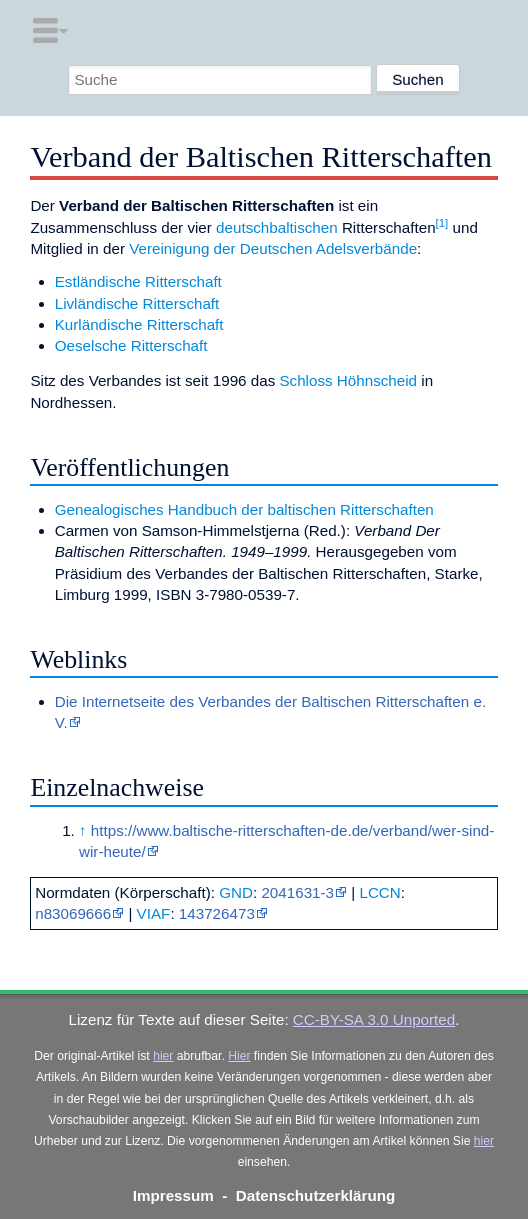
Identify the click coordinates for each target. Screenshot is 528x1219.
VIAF (154, 913)
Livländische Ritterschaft (137, 303)
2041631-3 (297, 892)
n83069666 (73, 913)
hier (163, 1056)
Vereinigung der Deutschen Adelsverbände (273, 248)
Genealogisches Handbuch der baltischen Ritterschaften (244, 509)
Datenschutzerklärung (316, 1195)
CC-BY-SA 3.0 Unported (374, 1019)
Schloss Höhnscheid (348, 380)
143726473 (217, 913)
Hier (239, 1056)
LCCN (379, 892)
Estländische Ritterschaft (138, 281)
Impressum (173, 1195)
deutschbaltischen (277, 227)
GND (236, 892)
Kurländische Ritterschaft (139, 324)
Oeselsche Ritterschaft (131, 345)
